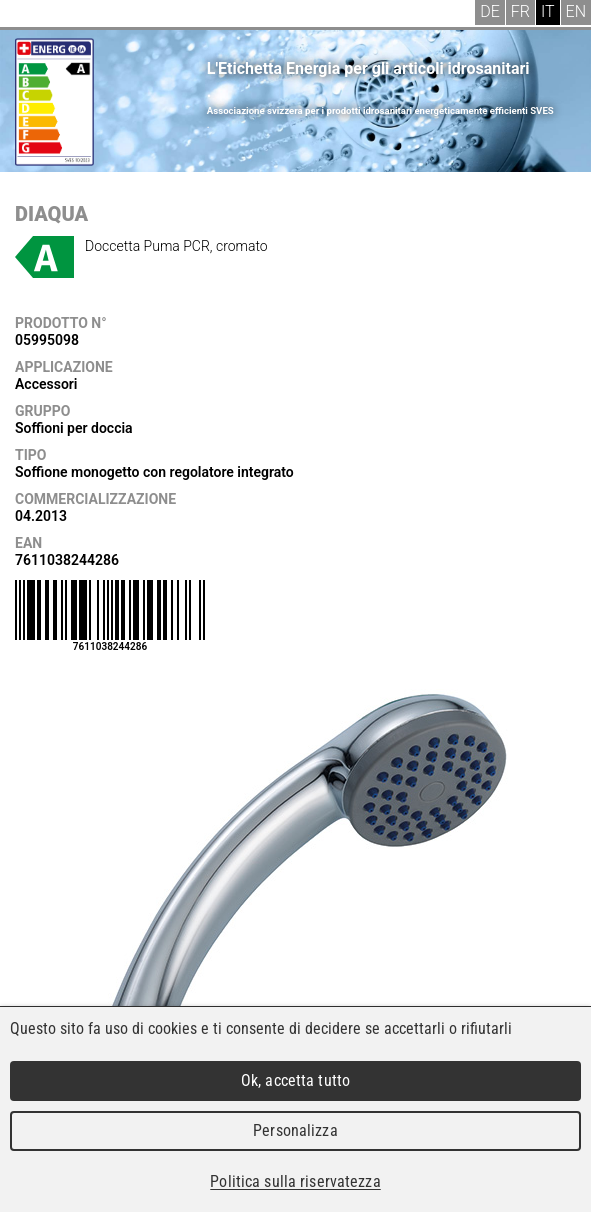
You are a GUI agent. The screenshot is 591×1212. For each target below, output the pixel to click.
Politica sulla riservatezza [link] (295, 1181)
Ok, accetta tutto (295, 1080)
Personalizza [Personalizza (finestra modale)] (295, 1130)
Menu (30, 15)
